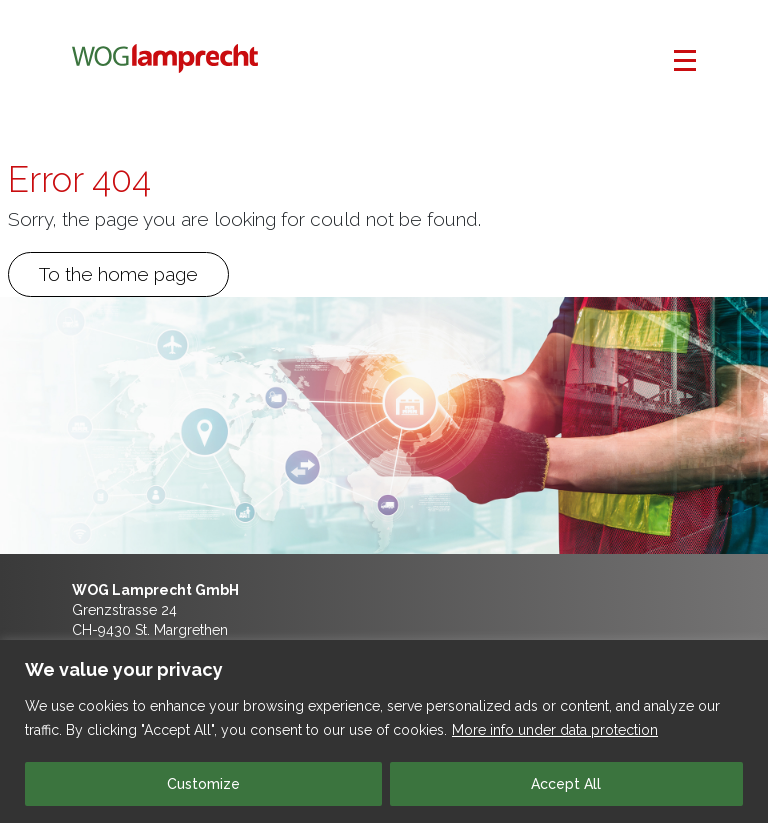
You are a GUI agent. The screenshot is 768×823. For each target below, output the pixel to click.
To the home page (118, 274)
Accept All (566, 784)
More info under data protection (555, 730)
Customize (203, 784)
